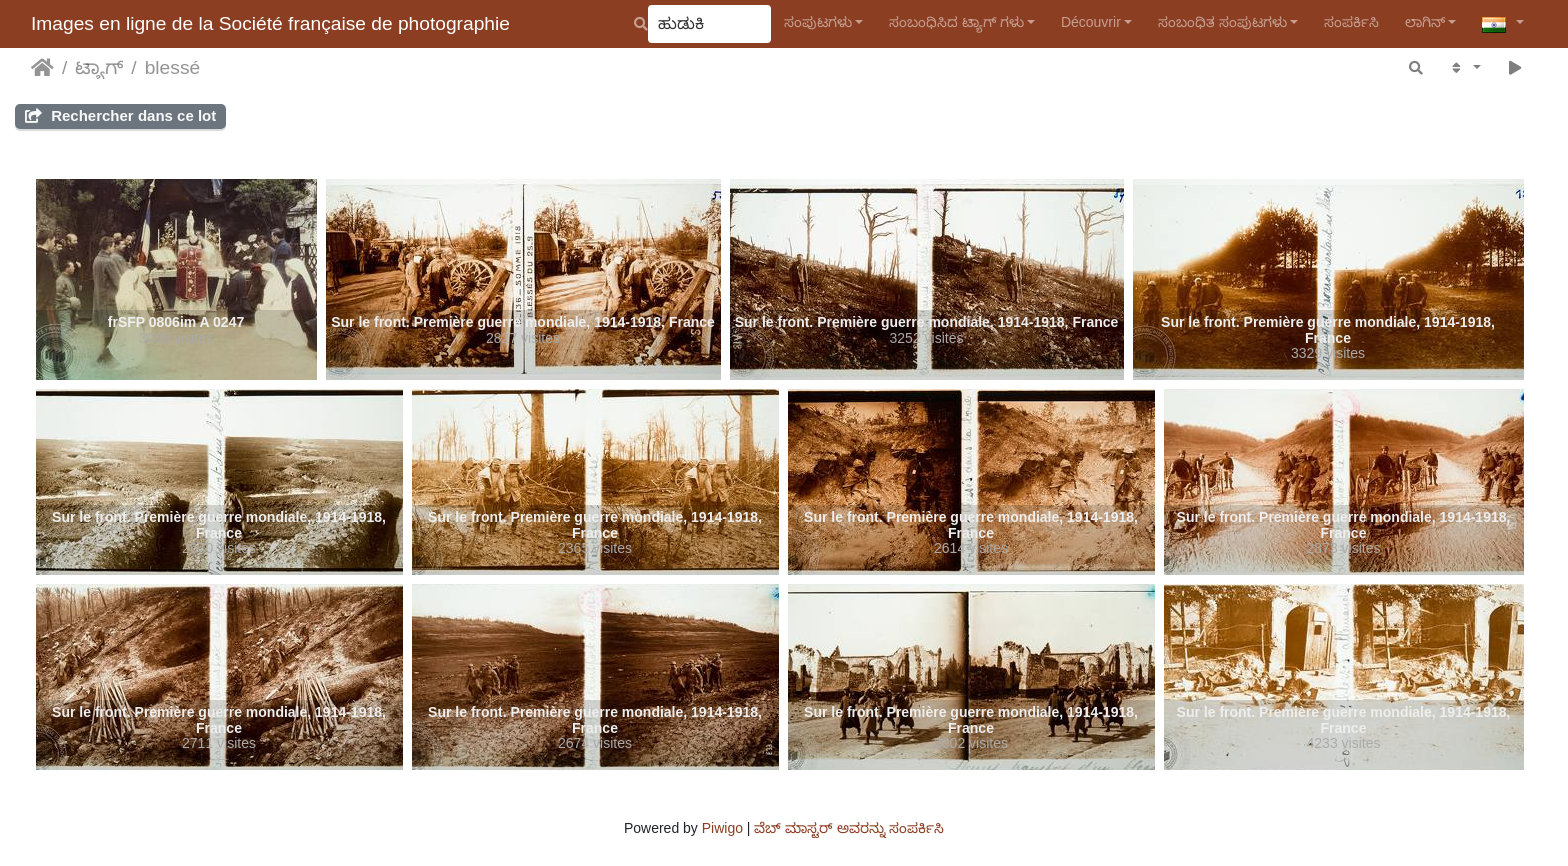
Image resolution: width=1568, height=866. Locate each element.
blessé (172, 67)
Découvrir (1091, 22)
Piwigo (722, 828)
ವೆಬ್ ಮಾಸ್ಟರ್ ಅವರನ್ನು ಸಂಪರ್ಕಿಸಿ (849, 828)
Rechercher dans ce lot (120, 115)
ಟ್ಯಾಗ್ (99, 67)
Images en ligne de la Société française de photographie (270, 23)
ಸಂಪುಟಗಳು (818, 22)
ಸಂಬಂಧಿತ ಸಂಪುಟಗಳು (1222, 22)
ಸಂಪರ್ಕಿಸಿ (1351, 22)
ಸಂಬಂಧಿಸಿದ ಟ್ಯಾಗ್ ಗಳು (956, 22)
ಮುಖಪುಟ (42, 68)
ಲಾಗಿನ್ (1425, 22)
